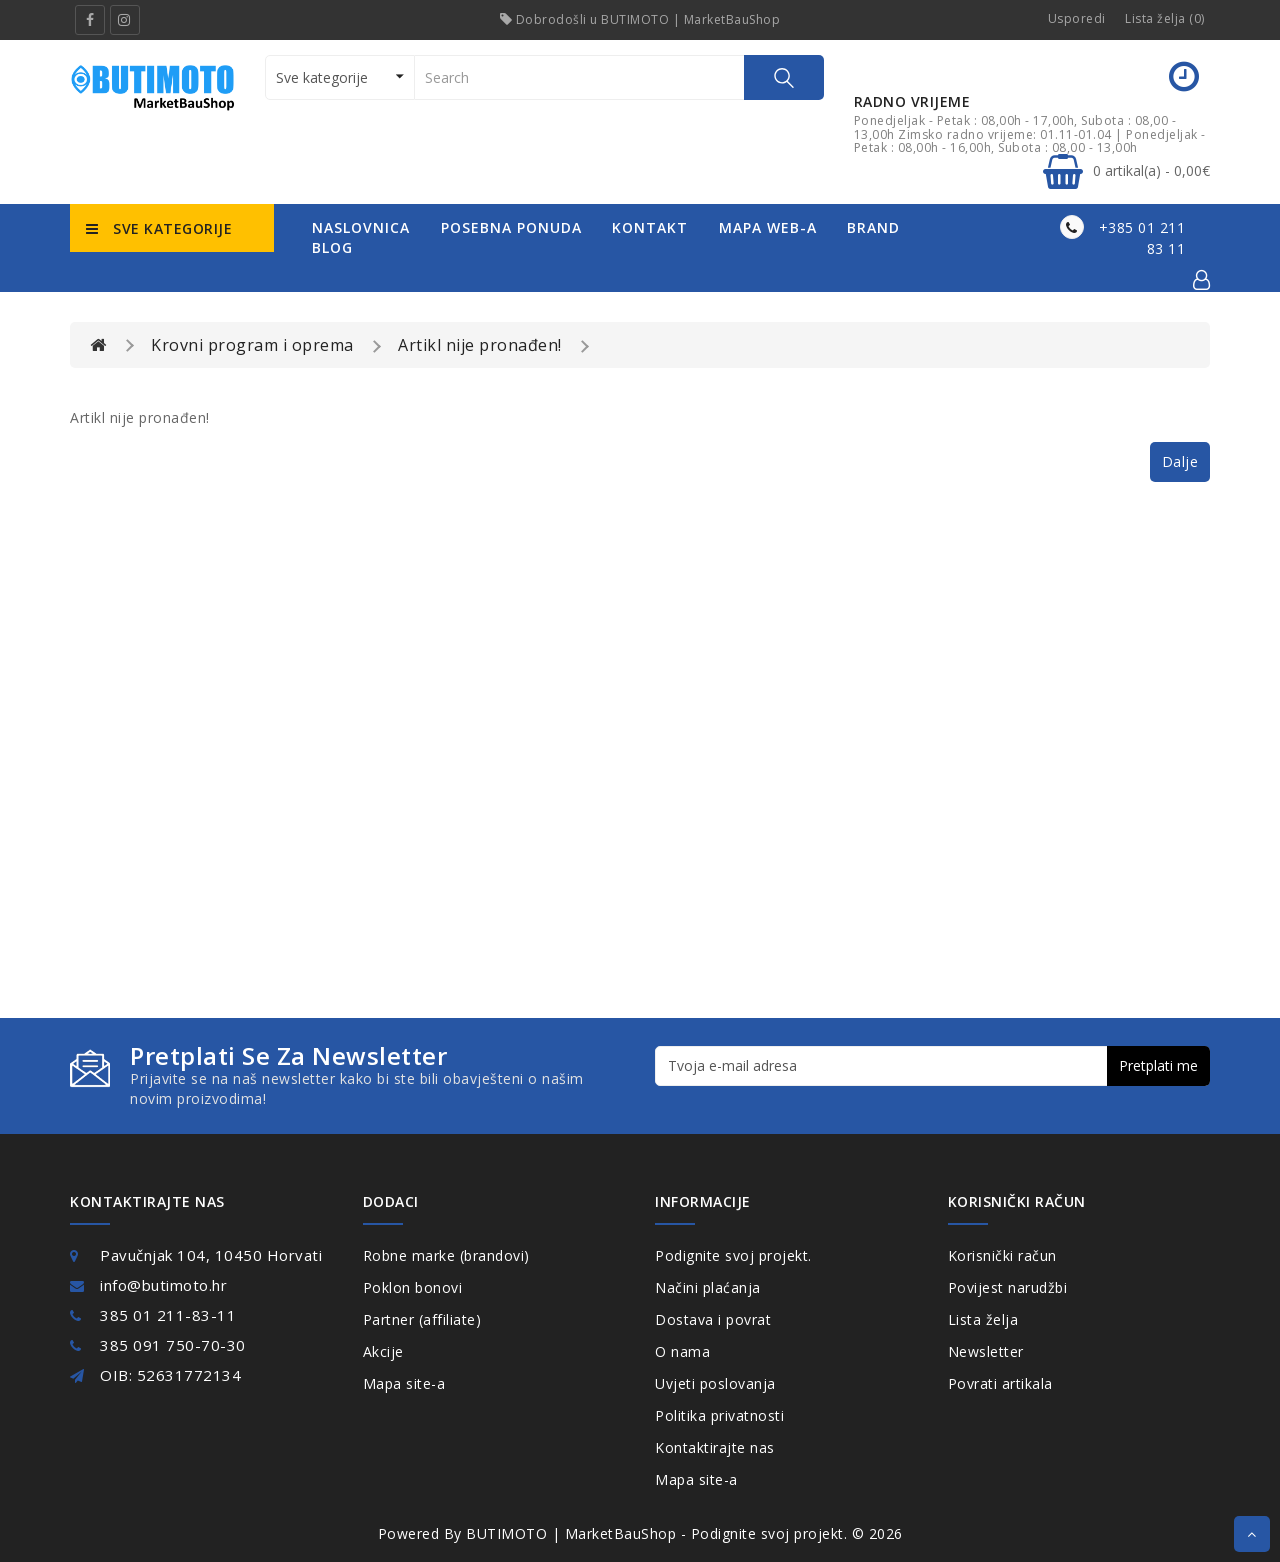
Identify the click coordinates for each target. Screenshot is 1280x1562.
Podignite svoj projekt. (733, 1255)
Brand (873, 227)
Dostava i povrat (713, 1319)
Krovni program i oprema (252, 345)
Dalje (1180, 461)
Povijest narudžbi (1008, 1287)
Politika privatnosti (719, 1415)
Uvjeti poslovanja (715, 1383)
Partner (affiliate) (422, 1319)
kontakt (650, 227)
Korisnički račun (1002, 1255)
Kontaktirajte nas (715, 1447)
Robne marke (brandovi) (446, 1255)
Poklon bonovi (413, 1287)
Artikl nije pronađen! (480, 345)
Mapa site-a (404, 1383)
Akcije (383, 1351)
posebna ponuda (511, 227)
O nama (682, 1351)
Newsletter (986, 1351)
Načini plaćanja (708, 1287)
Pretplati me (1158, 1065)
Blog (332, 247)
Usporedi (1077, 18)
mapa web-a (768, 227)
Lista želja (983, 1319)
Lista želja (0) (1165, 18)
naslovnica (361, 227)
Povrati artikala (1000, 1383)
